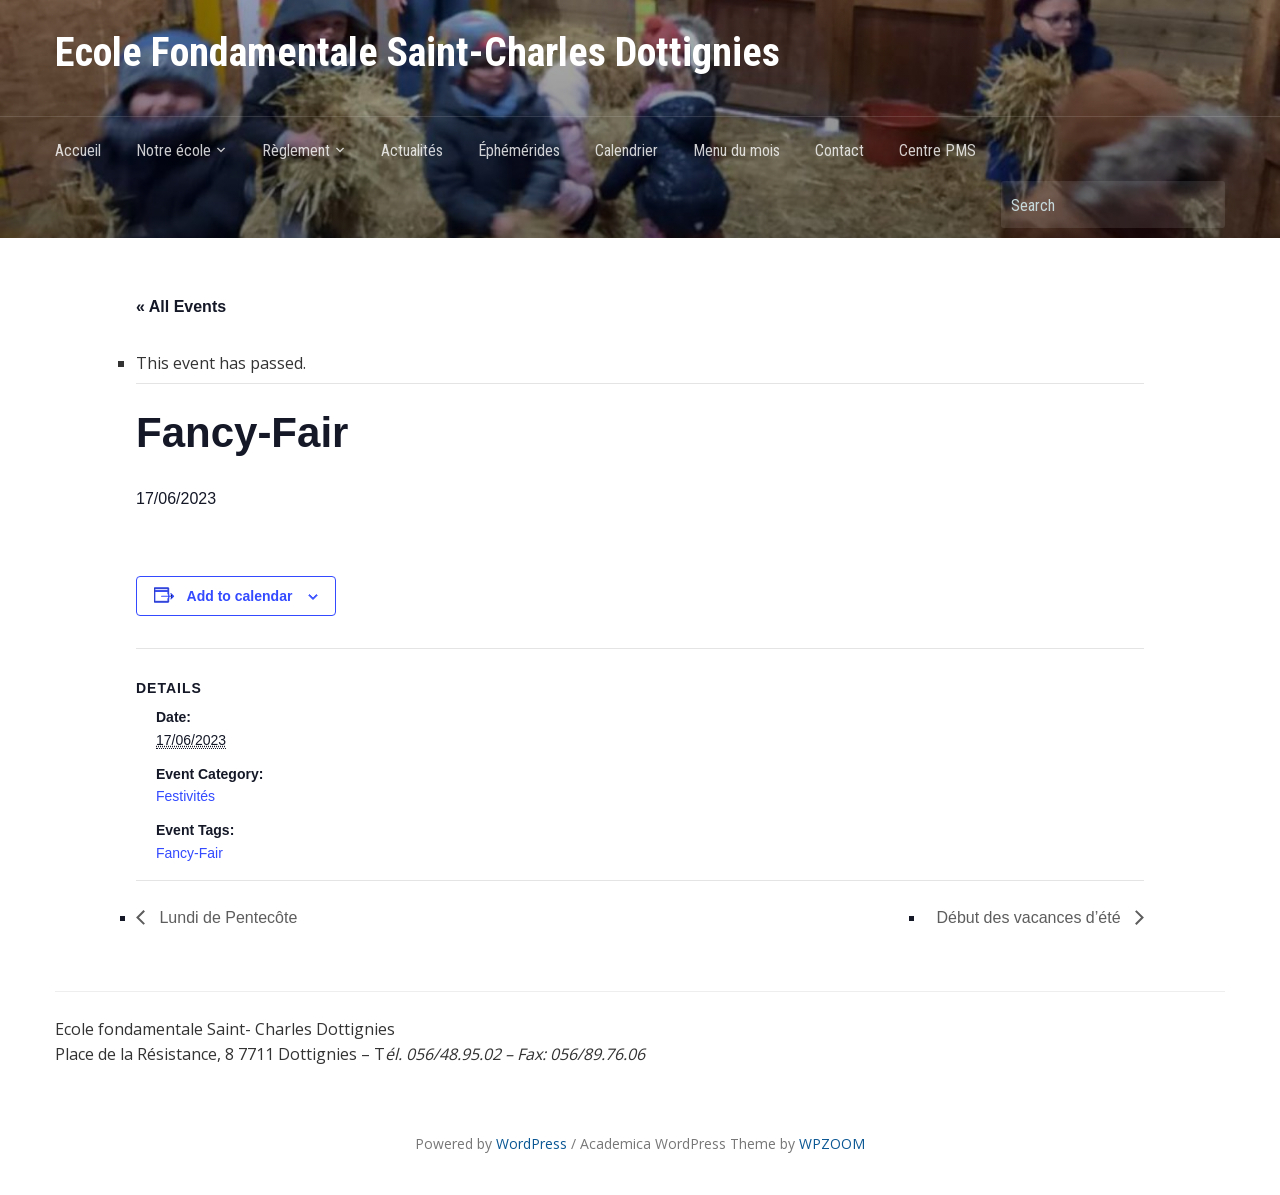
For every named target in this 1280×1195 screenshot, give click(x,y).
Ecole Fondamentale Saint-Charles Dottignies (417, 52)
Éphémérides (519, 150)
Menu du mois (736, 150)
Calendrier (626, 150)
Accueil (78, 150)
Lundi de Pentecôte (226, 917)
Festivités (185, 796)
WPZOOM (832, 1143)
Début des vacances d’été (1030, 917)
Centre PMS (937, 150)
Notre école (173, 150)
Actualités (412, 150)
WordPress (531, 1143)
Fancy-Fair (189, 853)
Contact (839, 150)
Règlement (296, 150)
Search (1200, 204)
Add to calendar (240, 596)
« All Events (181, 306)
